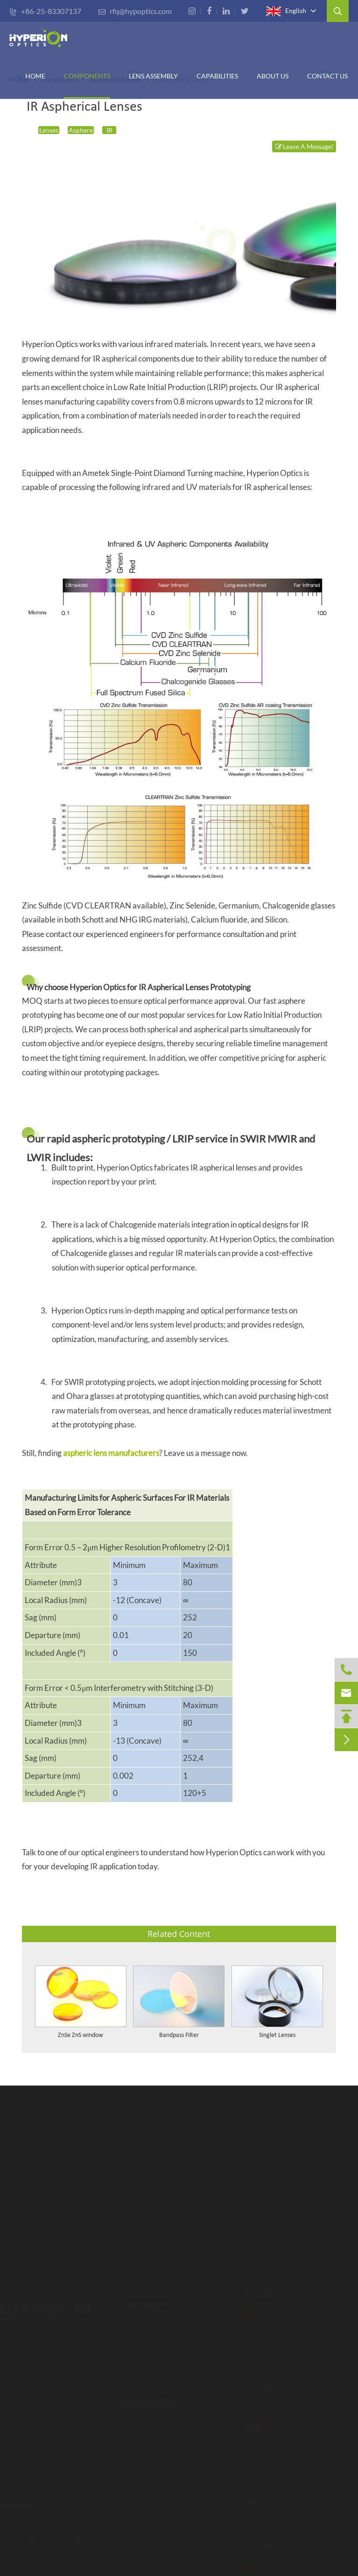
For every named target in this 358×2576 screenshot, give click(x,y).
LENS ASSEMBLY (152, 2346)
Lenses (48, 130)
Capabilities (149, 2398)
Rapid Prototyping (154, 2508)
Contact (260, 2294)
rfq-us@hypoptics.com (310, 2478)
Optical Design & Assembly (168, 2481)
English (286, 11)
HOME (35, 76)
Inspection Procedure (159, 2418)
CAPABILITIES (217, 76)
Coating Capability (155, 2454)
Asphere (81, 130)
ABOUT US (272, 76)
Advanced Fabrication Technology (160, 2436)
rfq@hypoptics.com (135, 11)
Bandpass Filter (179, 2035)
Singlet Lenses (277, 2035)
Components (87, 76)
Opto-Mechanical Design (165, 2495)
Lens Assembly (153, 76)
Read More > (26, 2503)
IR (109, 130)
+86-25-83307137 (45, 11)
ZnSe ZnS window (80, 2035)
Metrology (142, 2467)
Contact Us (327, 76)
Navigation (148, 2299)
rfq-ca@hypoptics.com (309, 2543)
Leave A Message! (304, 146)
